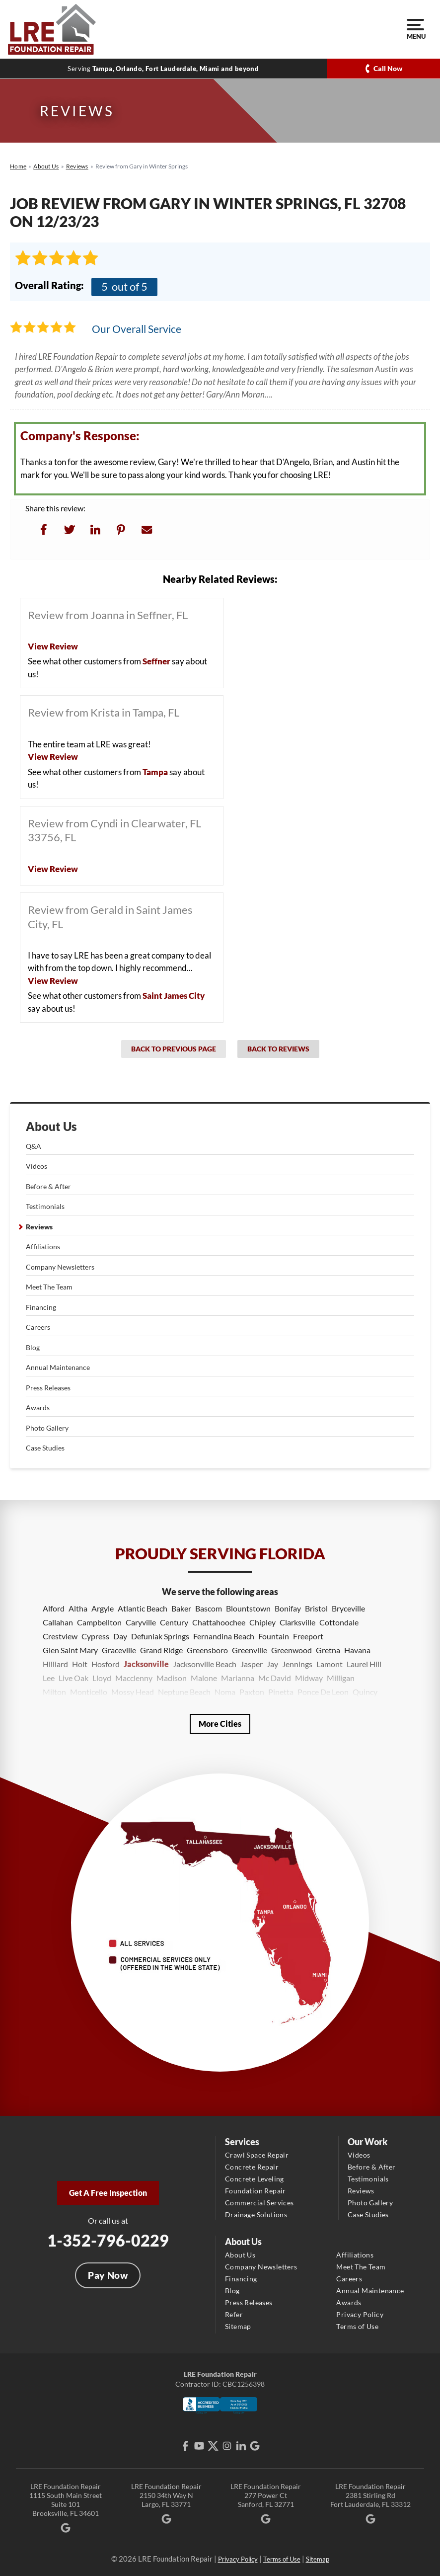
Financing (41, 1307)
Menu (415, 29)
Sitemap (238, 2326)
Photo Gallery (47, 1428)
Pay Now (108, 2275)
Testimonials (45, 1206)
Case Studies (45, 1448)
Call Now (387, 68)
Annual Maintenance (58, 1367)
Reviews (39, 1226)
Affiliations (43, 1246)
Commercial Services (259, 2202)
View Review (53, 646)
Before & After (48, 1186)
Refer (234, 2314)
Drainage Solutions (256, 2214)
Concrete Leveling (254, 2178)
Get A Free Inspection (108, 2192)
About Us (51, 1126)
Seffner (156, 661)
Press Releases (48, 1387)
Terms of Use (357, 2326)
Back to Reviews (278, 1049)
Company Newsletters (60, 1267)
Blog (33, 1347)
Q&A (33, 1146)
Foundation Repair (255, 2190)
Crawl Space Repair (257, 2155)
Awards (38, 1407)
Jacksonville (146, 1664)
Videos (36, 1166)
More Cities (220, 1723)
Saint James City (174, 995)
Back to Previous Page (173, 1049)
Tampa (155, 772)
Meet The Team (49, 1287)
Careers (38, 1327)
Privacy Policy (359, 2314)
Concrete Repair (252, 2167)
